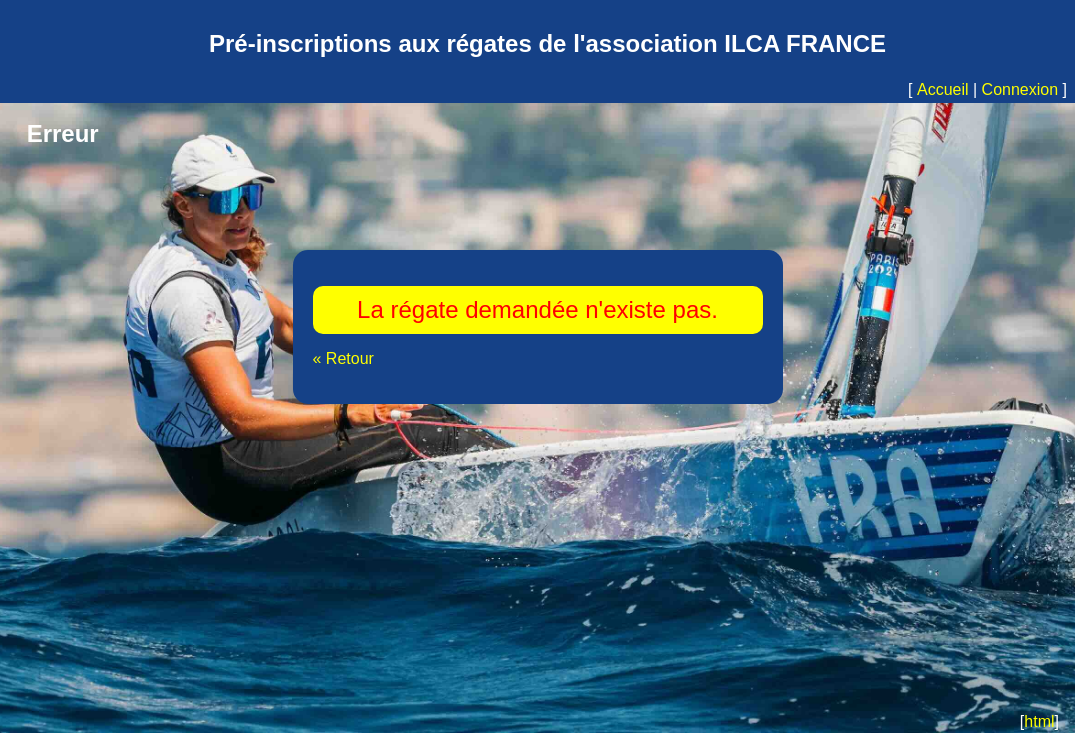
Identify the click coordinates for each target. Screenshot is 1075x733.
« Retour (343, 358)
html (1039, 721)
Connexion (1020, 89)
